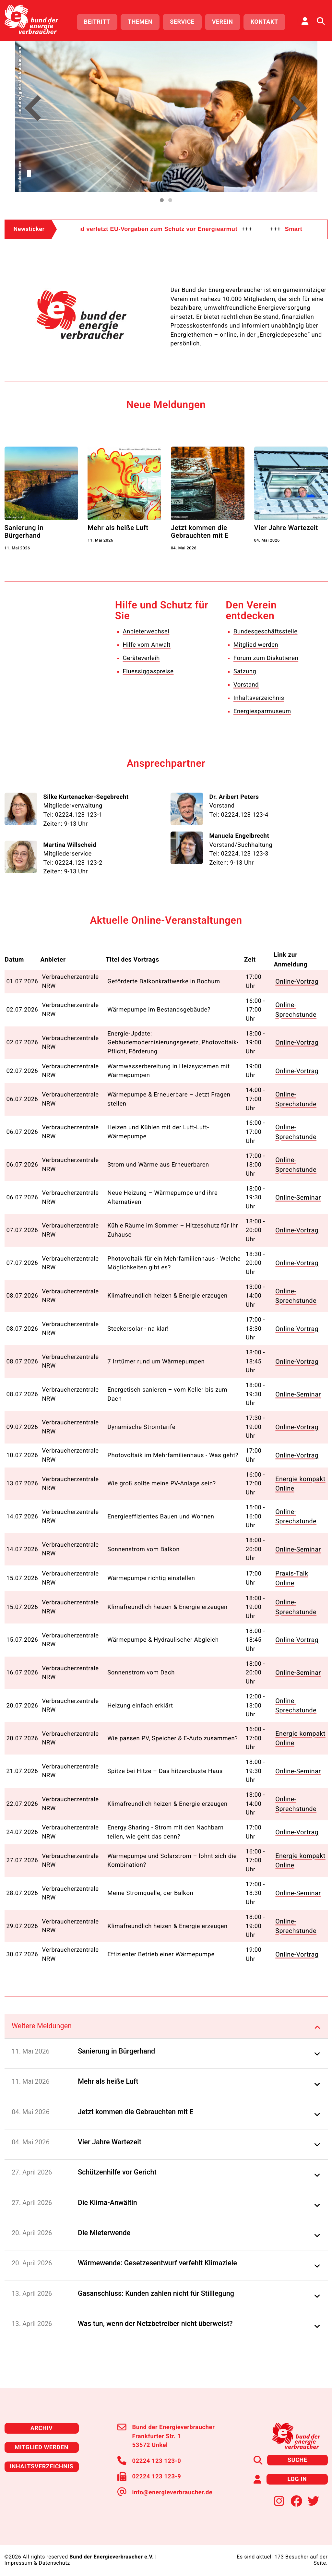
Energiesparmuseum (262, 711)
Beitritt (97, 21)
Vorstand (246, 684)
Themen (140, 21)
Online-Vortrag (298, 980)
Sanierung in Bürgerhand (24, 532)
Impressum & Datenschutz (37, 2558)
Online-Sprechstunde (297, 1008)
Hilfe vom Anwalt (147, 644)
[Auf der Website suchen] (320, 21)
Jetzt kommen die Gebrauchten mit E (200, 532)
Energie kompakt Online (301, 1481)
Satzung (244, 671)
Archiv (41, 2423)
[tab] (166, 2021)
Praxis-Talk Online (293, 1575)
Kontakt (264, 21)
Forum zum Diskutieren (265, 658)
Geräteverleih (141, 658)
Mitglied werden (255, 644)
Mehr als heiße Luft (118, 528)
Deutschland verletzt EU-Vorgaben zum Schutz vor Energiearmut (173, 229)
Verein (222, 21)
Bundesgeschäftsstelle (265, 631)
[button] (33, 108)
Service (182, 21)
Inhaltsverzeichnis (258, 698)
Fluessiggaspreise (148, 671)
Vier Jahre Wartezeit (286, 528)
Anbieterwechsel (146, 631)
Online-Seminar (299, 1195)
